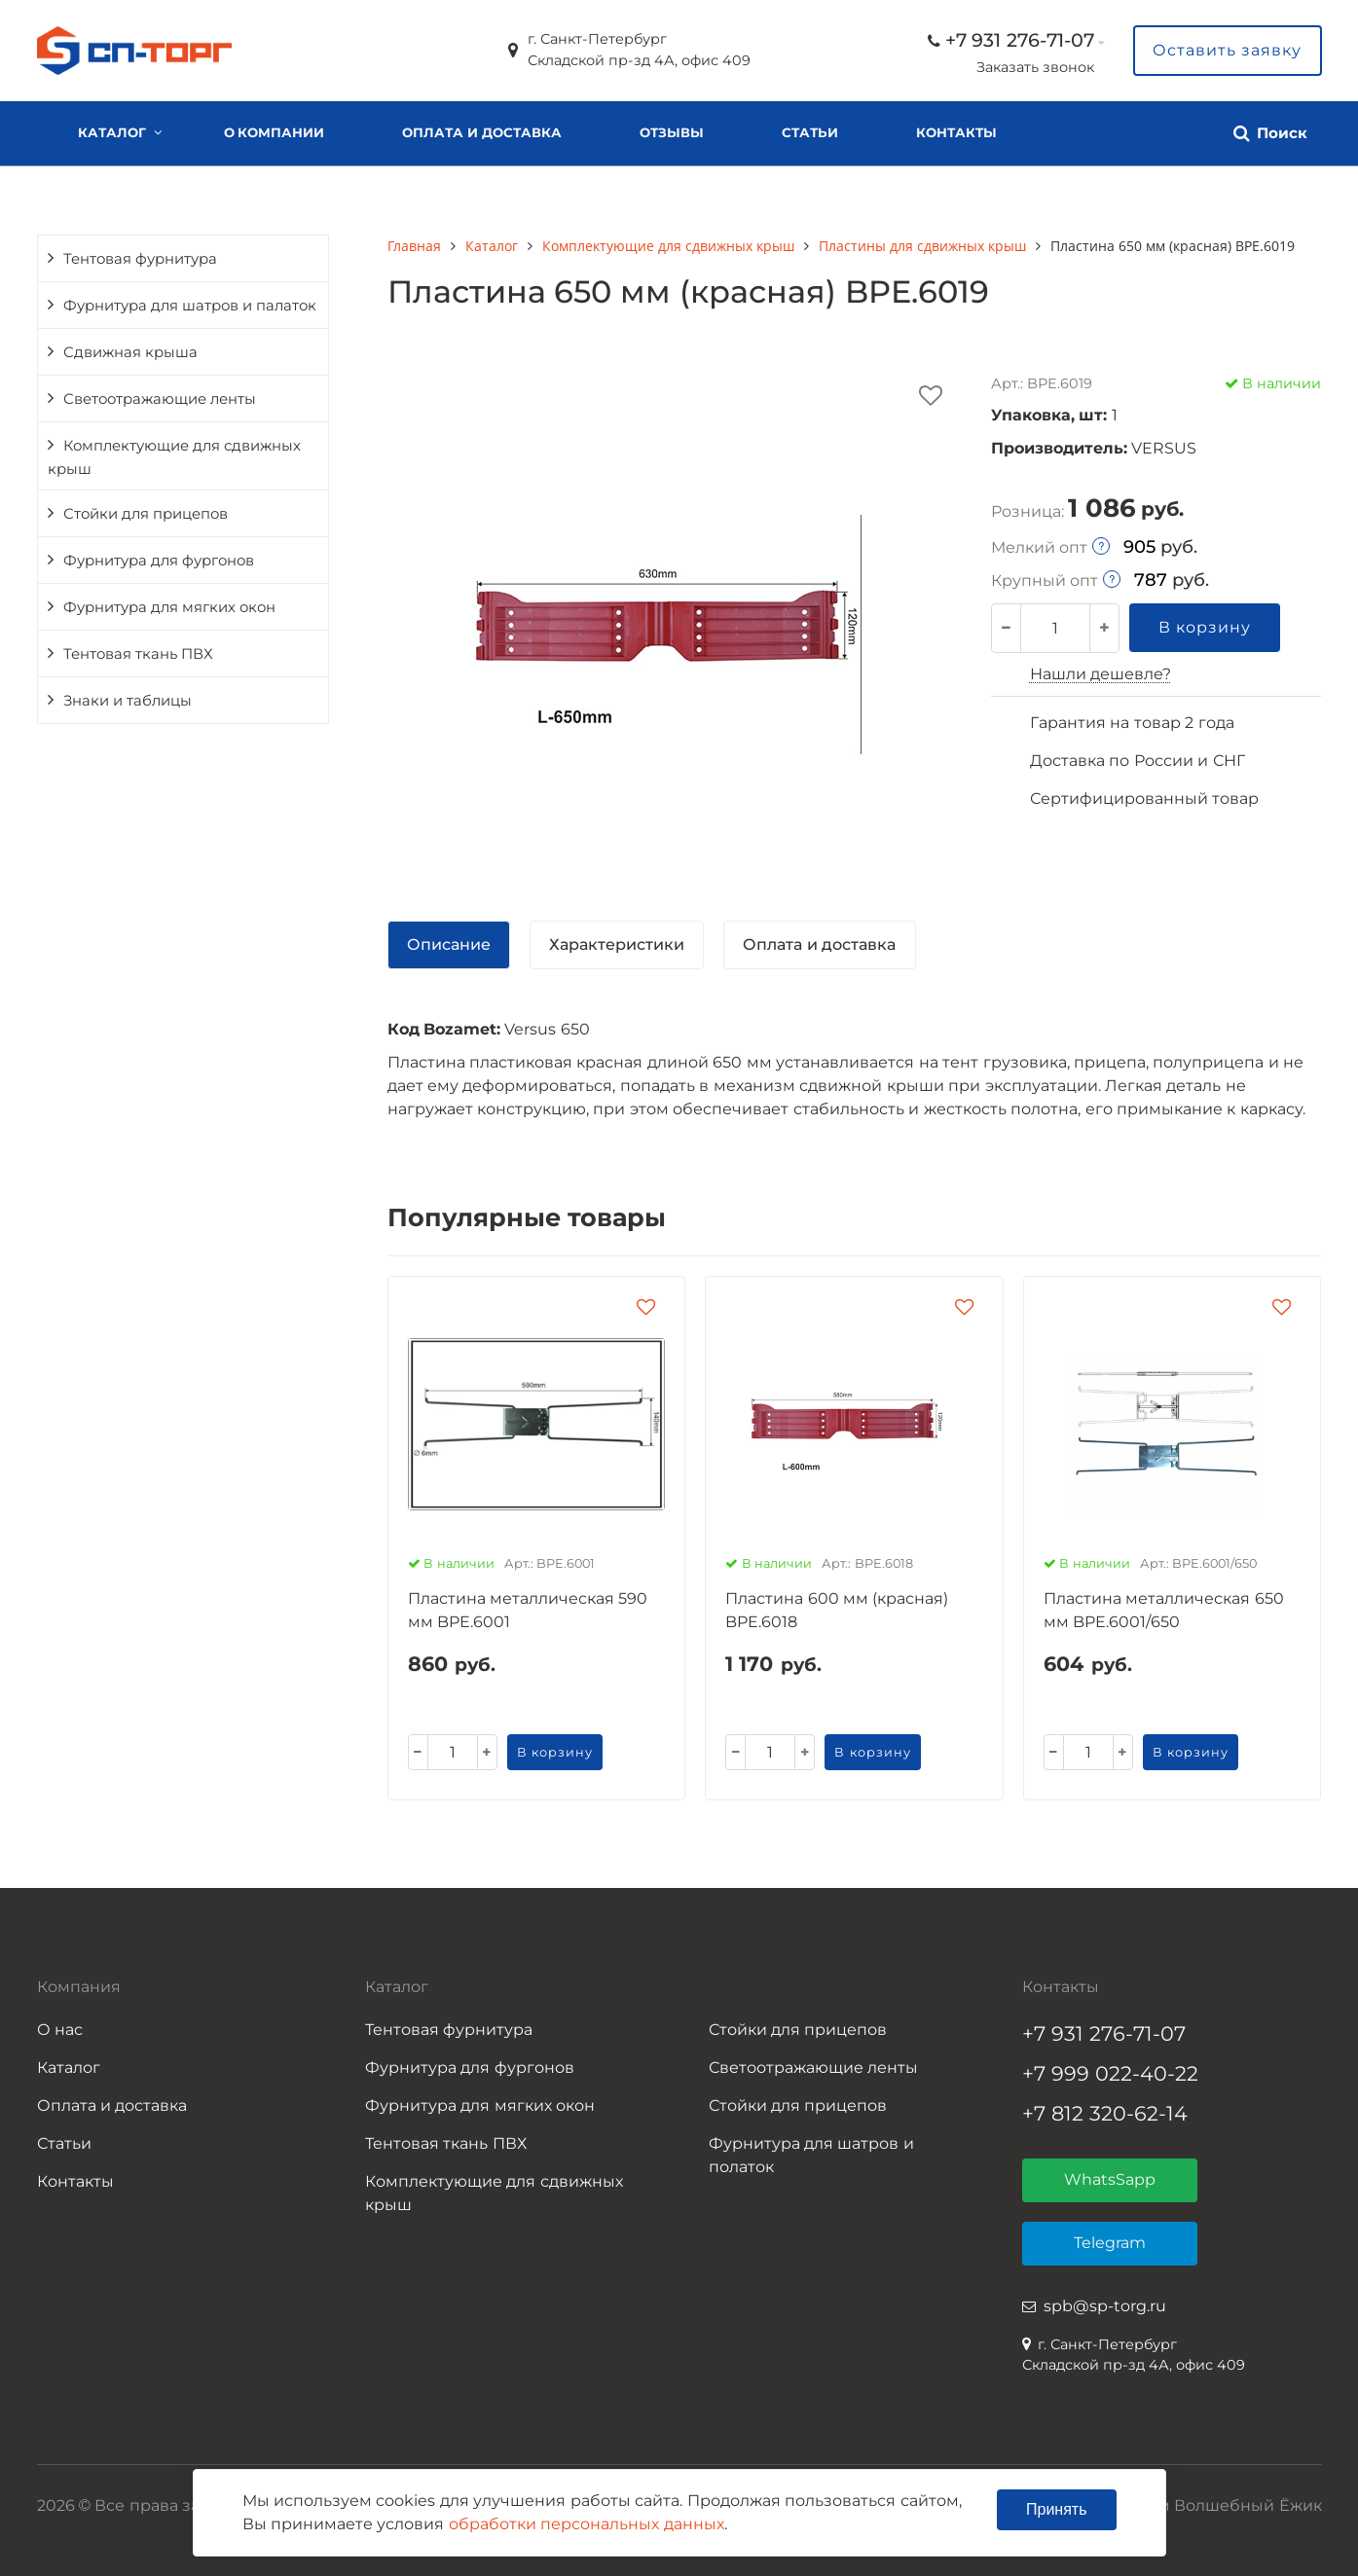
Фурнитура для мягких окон (169, 607)
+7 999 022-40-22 (1110, 2073)
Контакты (956, 132)
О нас (60, 2029)
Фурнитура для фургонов (158, 560)
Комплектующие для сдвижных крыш (174, 457)
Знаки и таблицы (127, 700)
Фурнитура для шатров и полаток (811, 2155)
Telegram (1110, 2242)
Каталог (112, 132)
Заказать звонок (1035, 67)
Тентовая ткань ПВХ (138, 654)
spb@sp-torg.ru (1105, 2306)
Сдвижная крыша (130, 352)
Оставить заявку (1227, 50)
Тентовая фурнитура (140, 259)
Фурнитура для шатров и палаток (190, 305)
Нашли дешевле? (1100, 674)
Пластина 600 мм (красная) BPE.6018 (836, 1610)
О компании (274, 132)
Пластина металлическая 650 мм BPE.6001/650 (1164, 1610)
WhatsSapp (1110, 2179)
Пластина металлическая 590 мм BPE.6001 (528, 1610)
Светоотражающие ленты (159, 399)
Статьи (810, 132)
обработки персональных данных (586, 2524)
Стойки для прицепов (145, 514)
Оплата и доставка (481, 132)
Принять (1056, 2509)
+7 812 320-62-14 (1105, 2113)
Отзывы (672, 132)
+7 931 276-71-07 (1019, 40)
